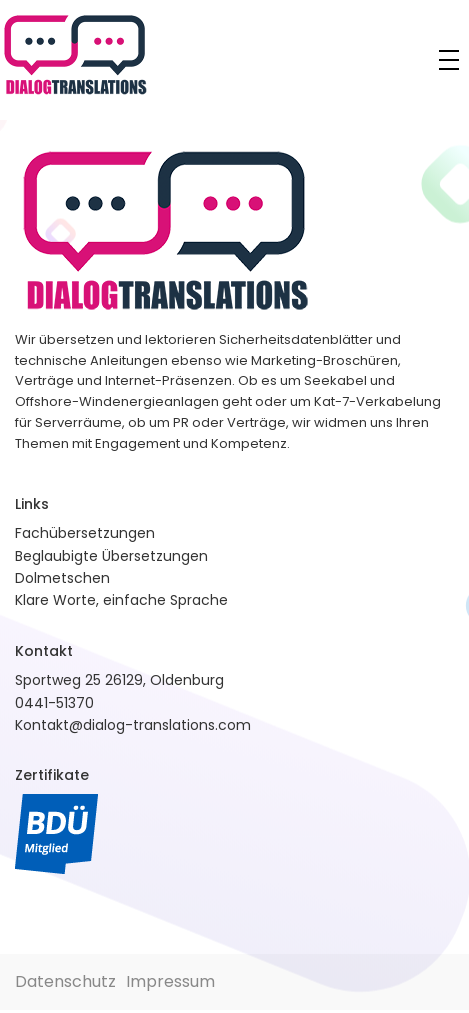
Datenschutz (65, 981)
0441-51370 (54, 703)
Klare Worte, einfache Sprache (121, 600)
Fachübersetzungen (85, 533)
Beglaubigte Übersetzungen (111, 556)
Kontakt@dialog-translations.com (133, 725)
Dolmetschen (62, 578)
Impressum (170, 981)
